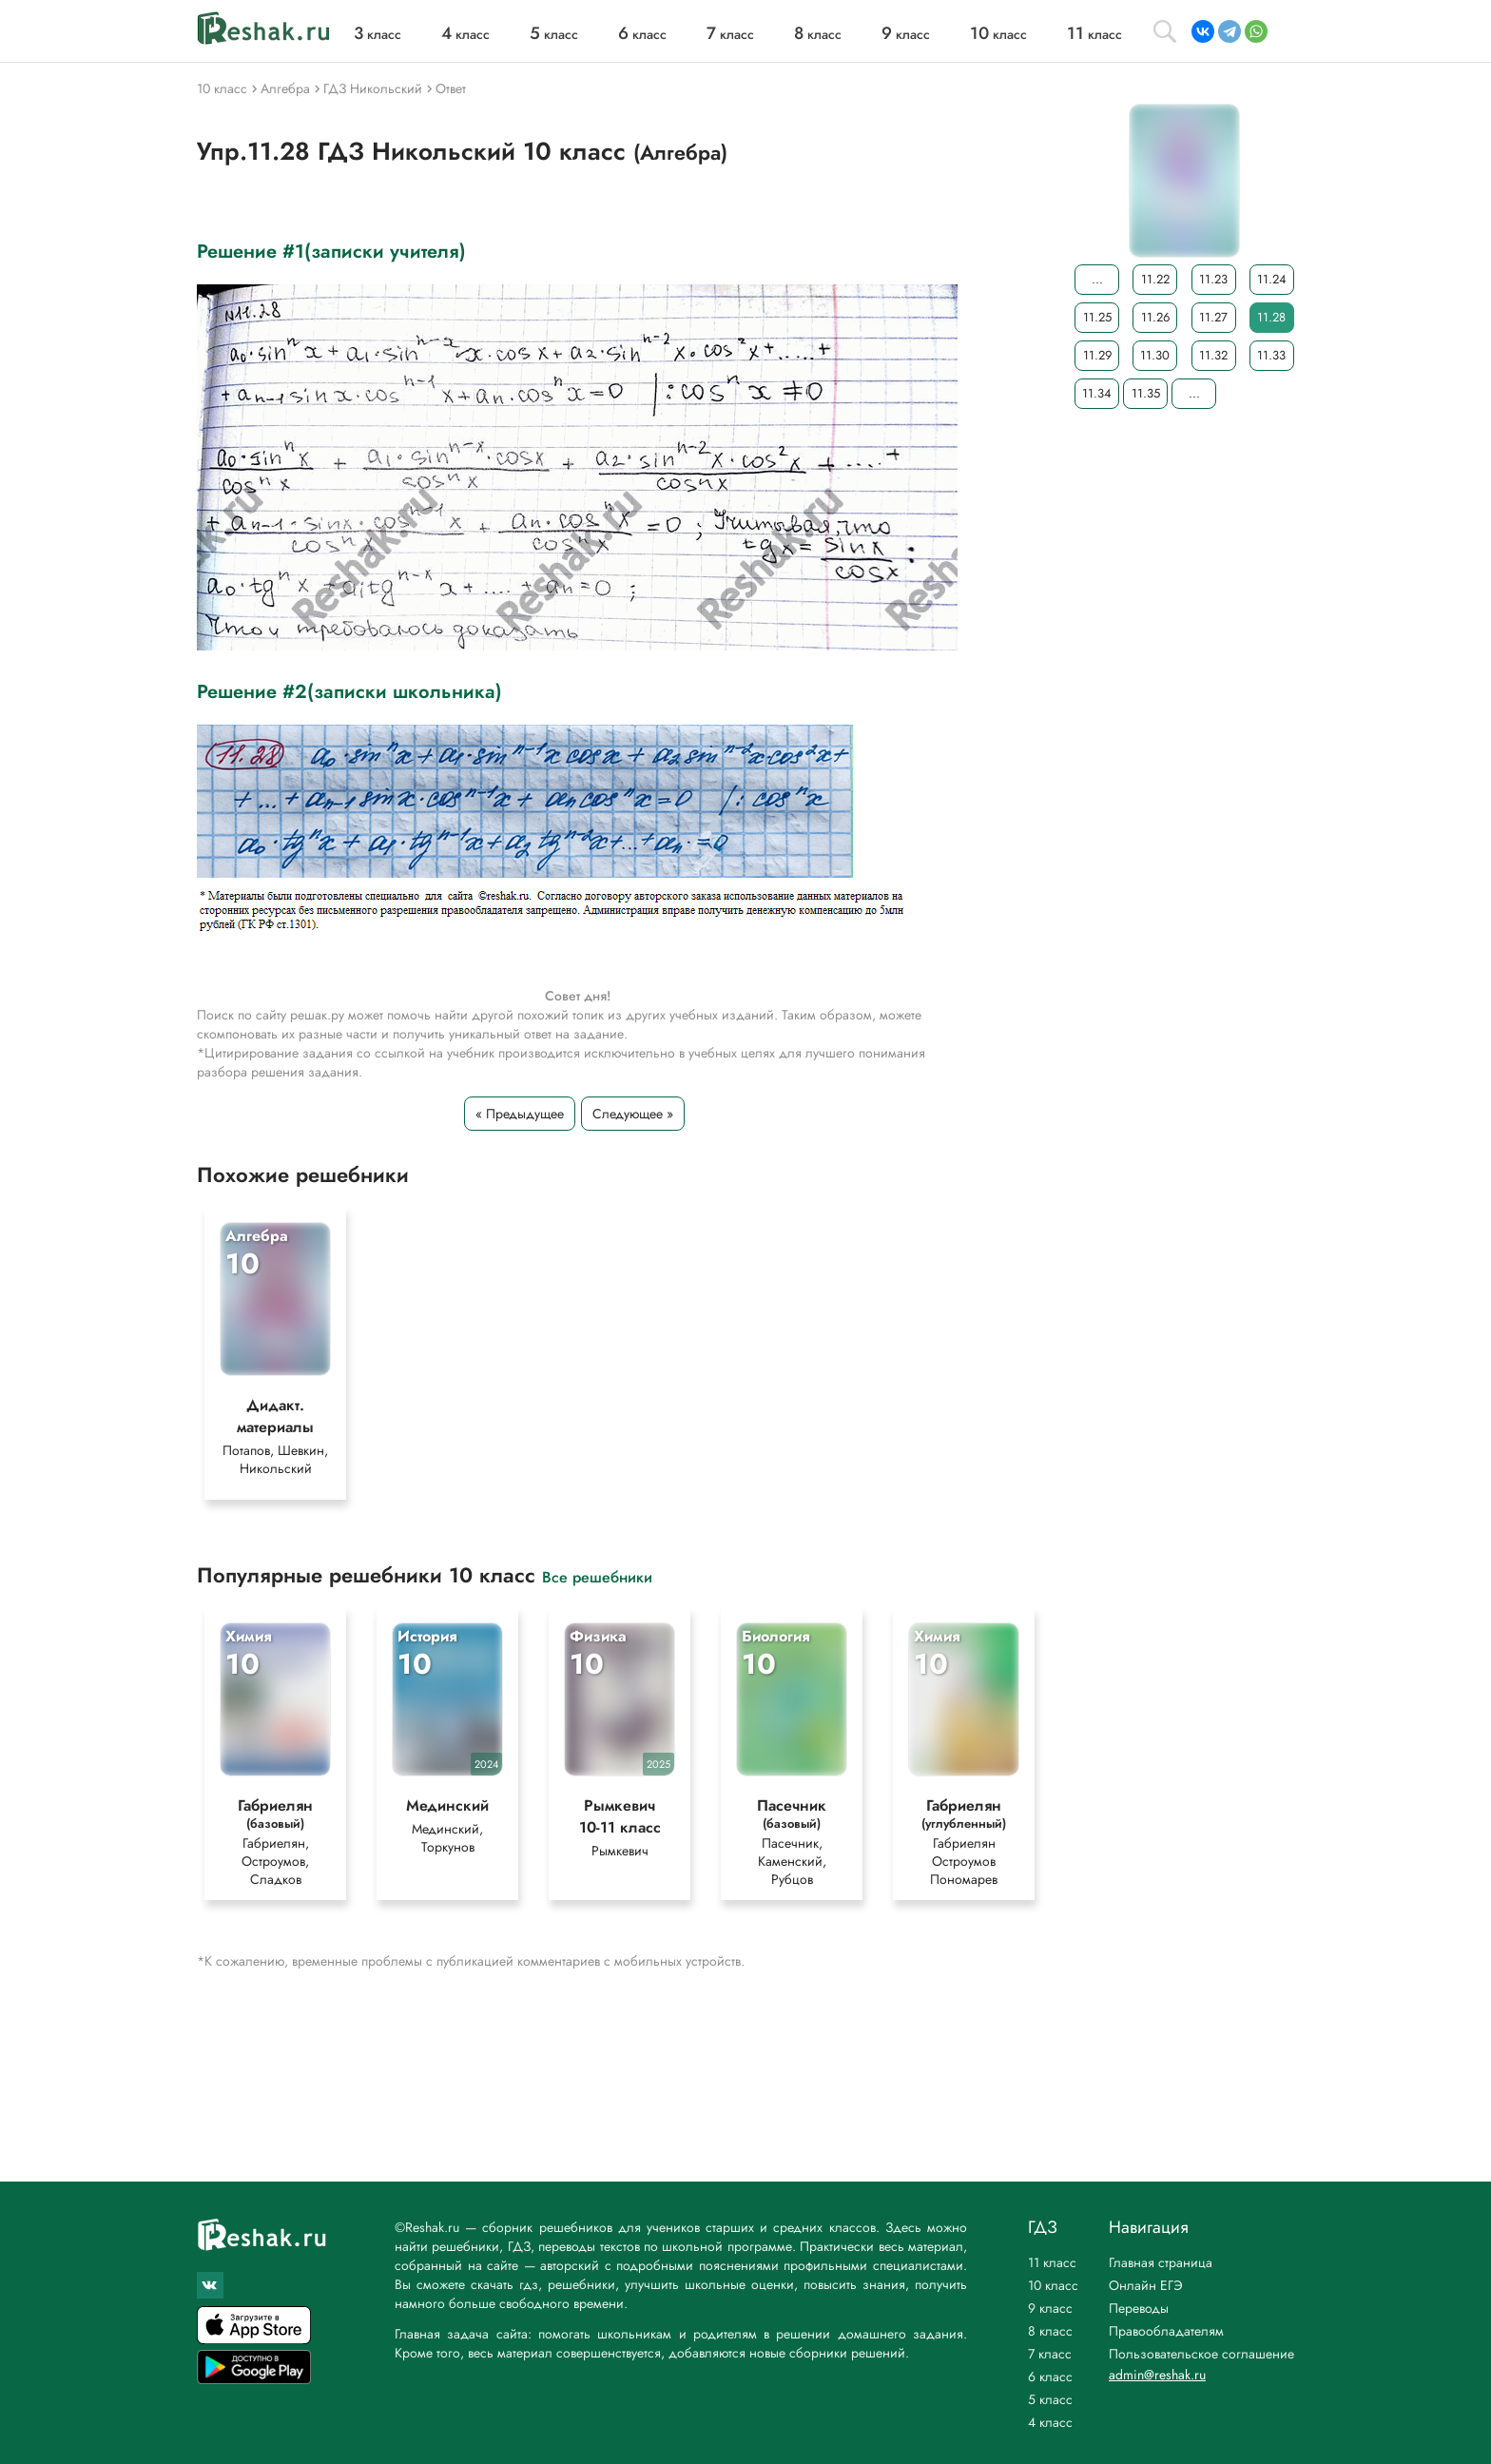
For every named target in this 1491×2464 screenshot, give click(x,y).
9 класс (1050, 2308)
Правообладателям (1166, 2330)
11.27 (1213, 317)
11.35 (1146, 393)
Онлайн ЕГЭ (1146, 2285)
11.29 (1097, 355)
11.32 (1213, 355)
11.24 (1272, 279)
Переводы (1139, 2308)
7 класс (1050, 2353)
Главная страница (1160, 2262)
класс (377, 34)
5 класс (1050, 2399)
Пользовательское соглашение (1201, 2353)
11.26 (1155, 317)
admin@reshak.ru (1157, 2374)
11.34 (1097, 393)
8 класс (1050, 2330)
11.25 (1097, 317)
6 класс (1050, 2376)
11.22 (1155, 279)
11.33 (1271, 355)
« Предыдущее (519, 1113)
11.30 (1155, 355)
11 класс (1052, 2262)
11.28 (1271, 317)
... (1097, 279)
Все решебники (597, 1582)
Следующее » (632, 1113)
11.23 (1213, 279)
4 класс (1050, 2422)
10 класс (1053, 2285)
